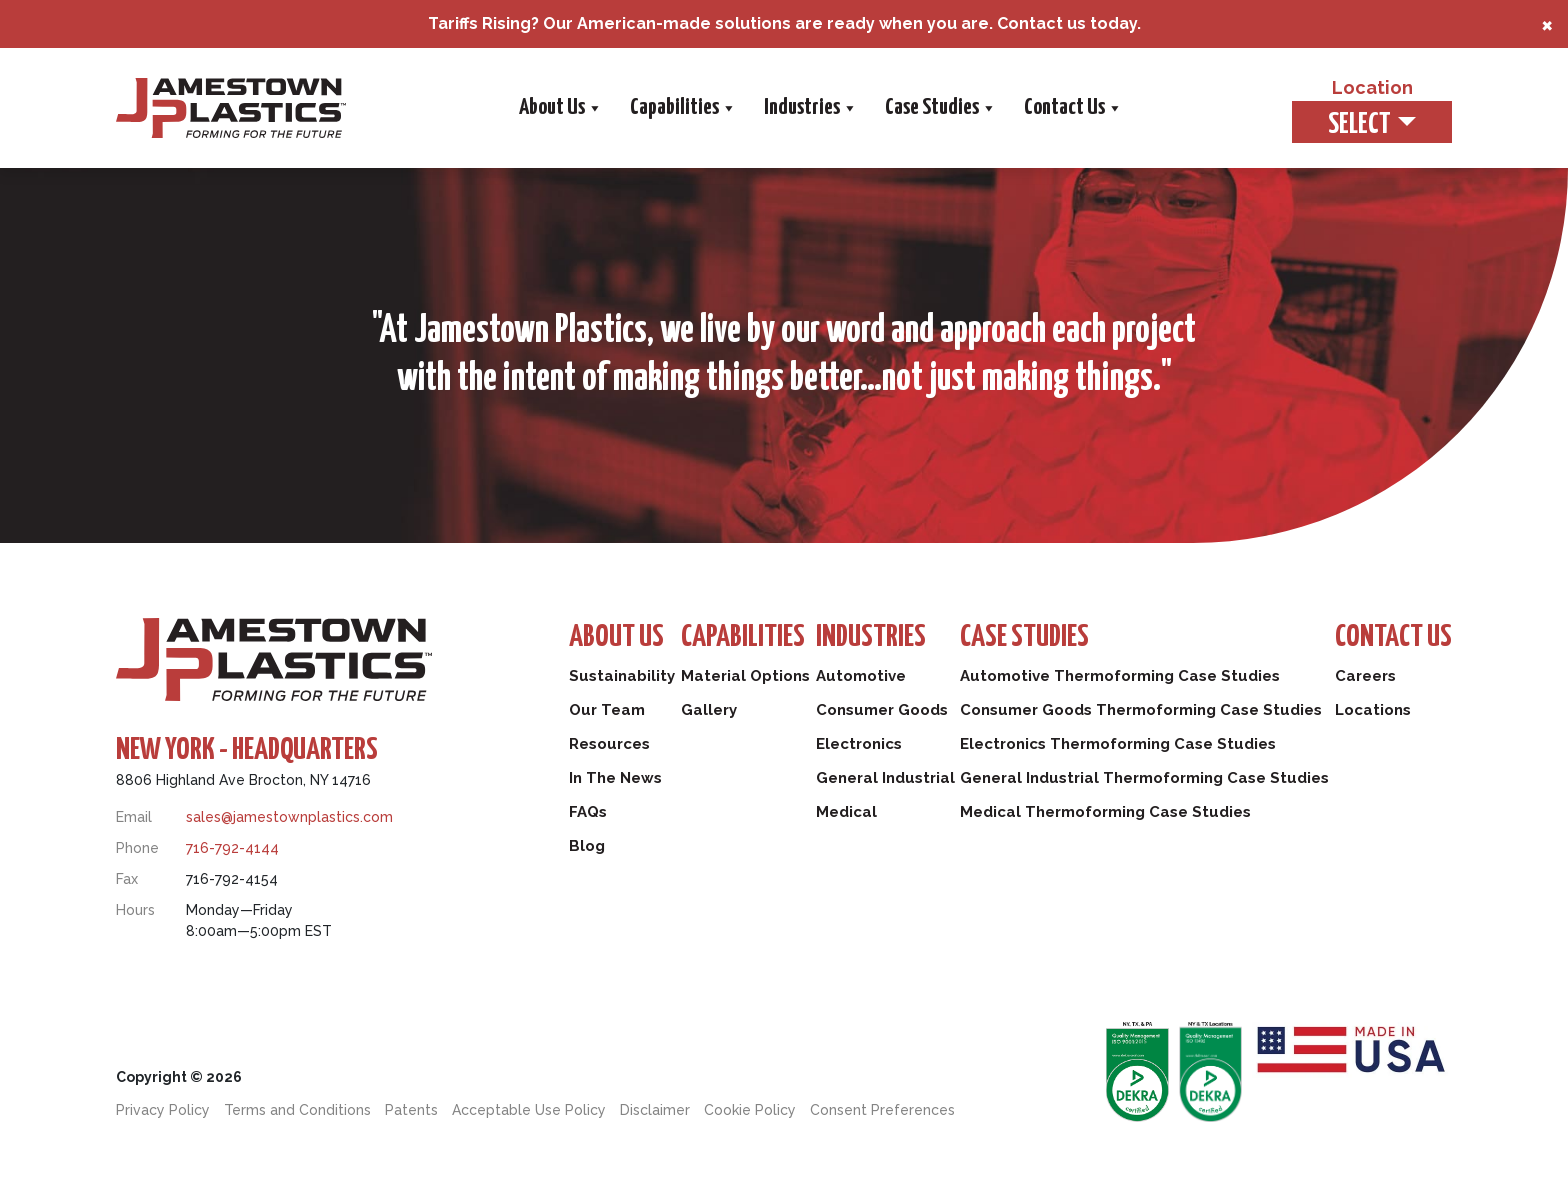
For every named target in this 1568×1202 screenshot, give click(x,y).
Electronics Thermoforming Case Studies (1118, 744)
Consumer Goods (882, 710)
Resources (609, 744)
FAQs (588, 812)
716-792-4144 (232, 848)
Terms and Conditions (297, 1110)
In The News (615, 778)
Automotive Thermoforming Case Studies (1120, 676)
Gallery (709, 710)
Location (1372, 87)
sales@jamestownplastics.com (289, 817)
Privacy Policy (163, 1110)
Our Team (607, 710)
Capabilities (682, 108)
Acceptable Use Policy (529, 1110)
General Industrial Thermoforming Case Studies (1144, 778)
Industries (809, 108)
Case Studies (939, 108)
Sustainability (622, 676)
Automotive (861, 676)
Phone (137, 848)
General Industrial (885, 778)
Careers (1365, 676)
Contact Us (1072, 108)
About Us (559, 108)
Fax (127, 879)
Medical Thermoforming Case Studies (1105, 812)
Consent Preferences (882, 1110)
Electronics (859, 744)
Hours (135, 910)
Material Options (745, 676)
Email (134, 817)
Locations (1373, 710)
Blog (587, 846)
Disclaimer (655, 1110)
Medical (846, 812)
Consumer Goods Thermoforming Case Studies (1141, 710)
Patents (411, 1110)
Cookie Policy (750, 1110)
